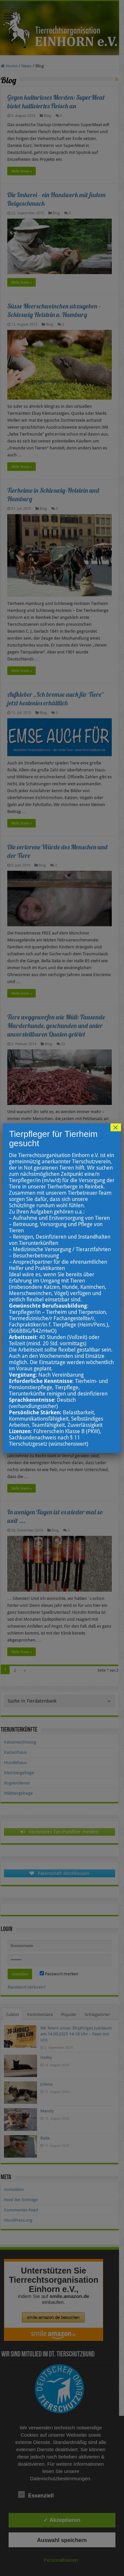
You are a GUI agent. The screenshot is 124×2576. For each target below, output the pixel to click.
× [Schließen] (116, 1127)
